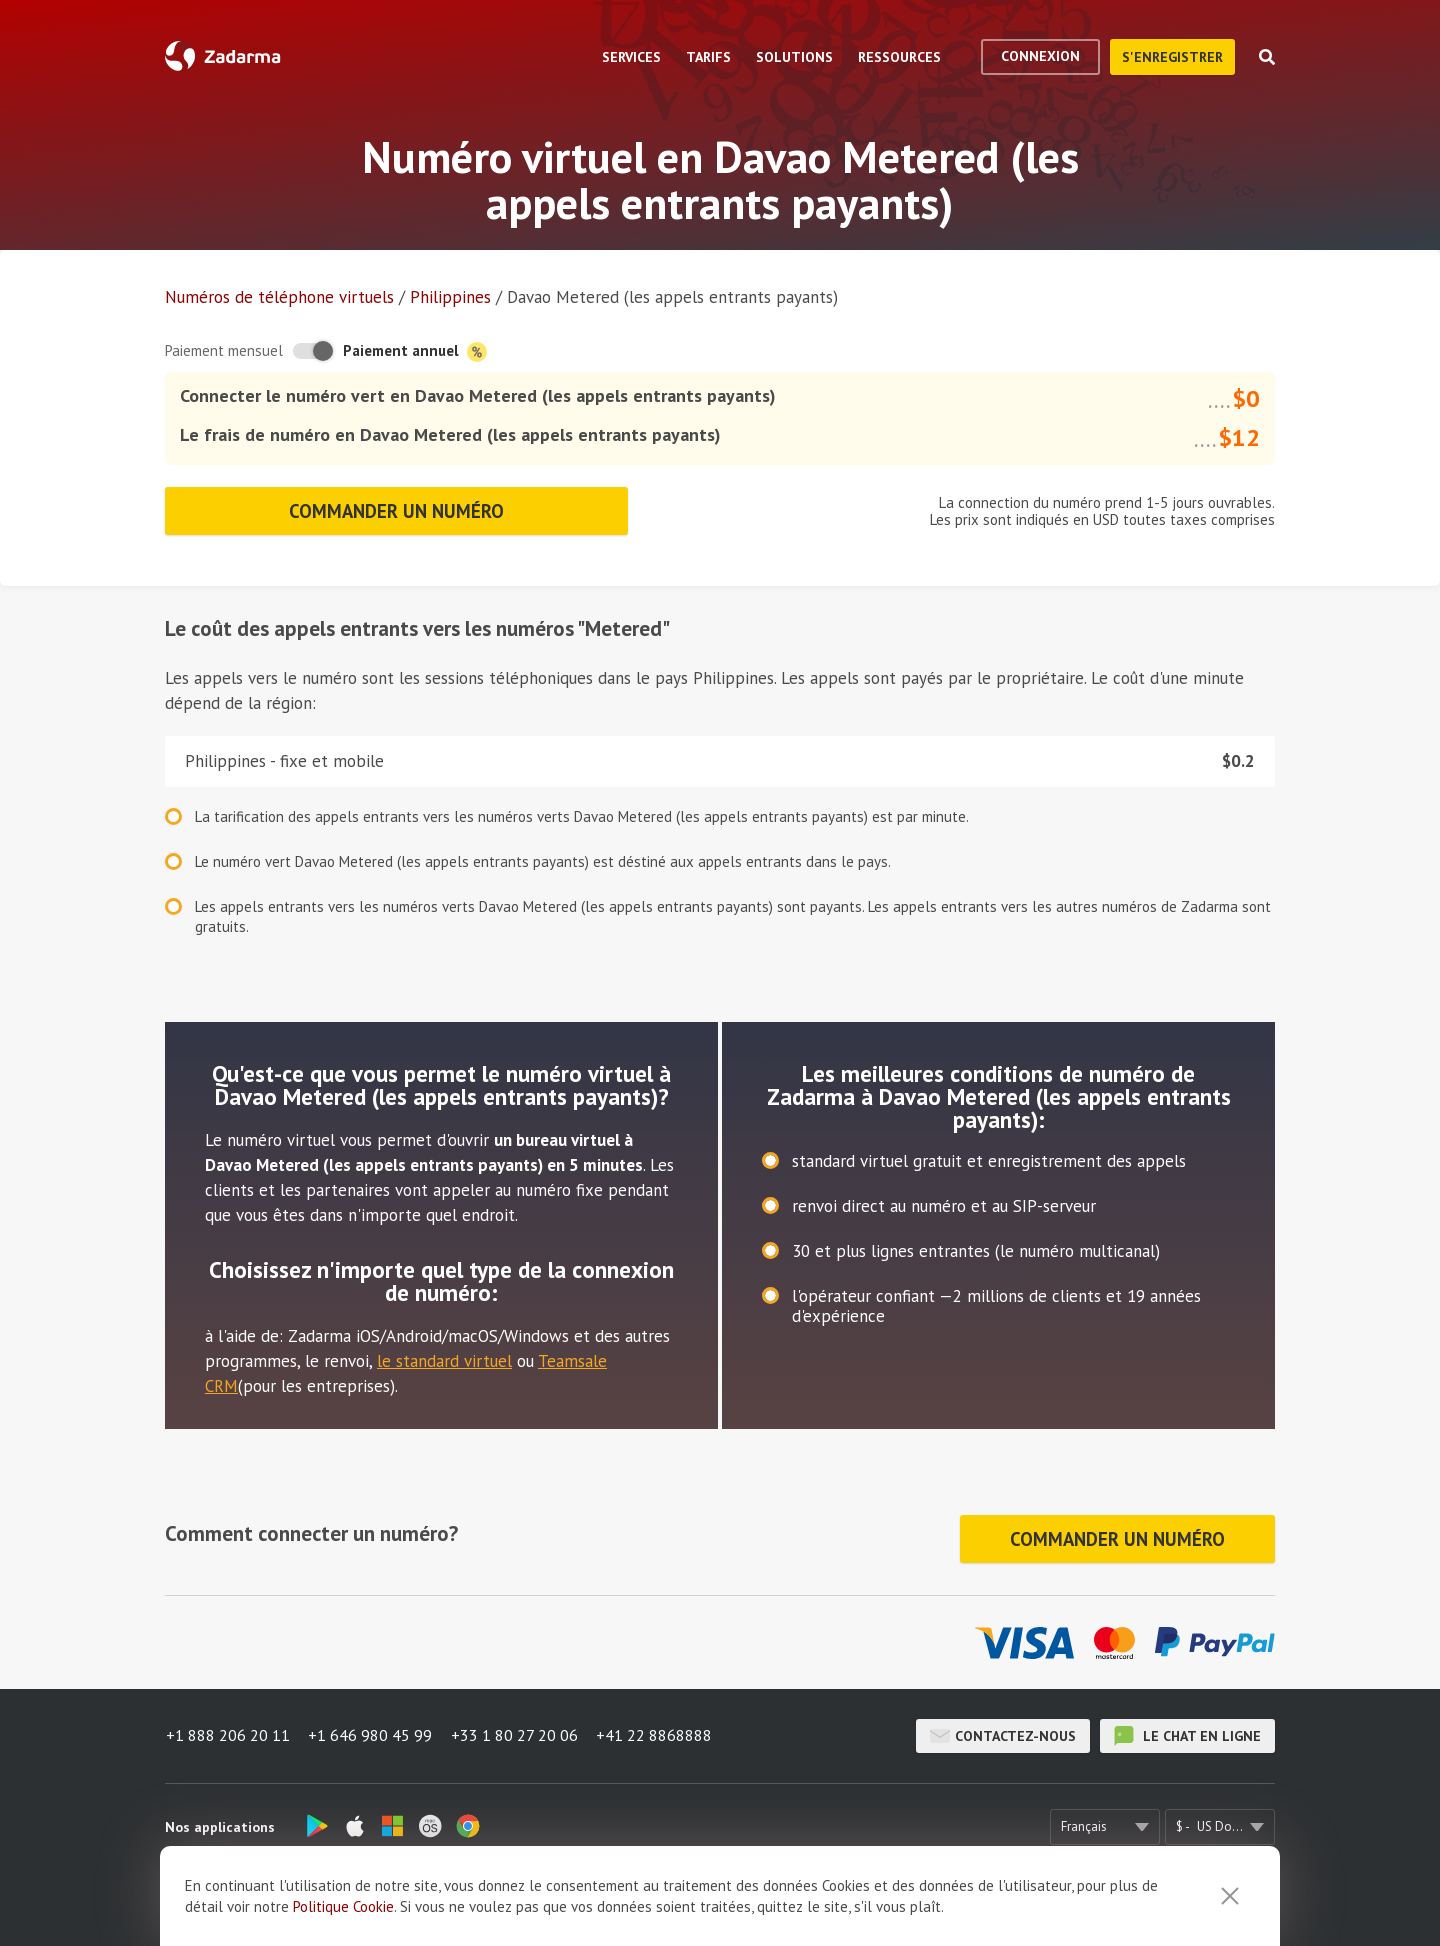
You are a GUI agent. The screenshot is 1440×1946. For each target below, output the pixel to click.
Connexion (1040, 56)
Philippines (450, 297)
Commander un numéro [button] (396, 509)
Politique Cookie (343, 1906)
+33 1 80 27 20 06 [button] (516, 1730)
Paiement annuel (415, 351)
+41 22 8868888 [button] (658, 1730)
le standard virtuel (444, 1358)
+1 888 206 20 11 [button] (227, 1730)
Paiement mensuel (224, 350)
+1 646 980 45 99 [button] (371, 1730)
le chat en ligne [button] (1187, 1730)
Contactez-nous (1003, 1730)
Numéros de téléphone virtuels (279, 297)
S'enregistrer (1172, 57)
